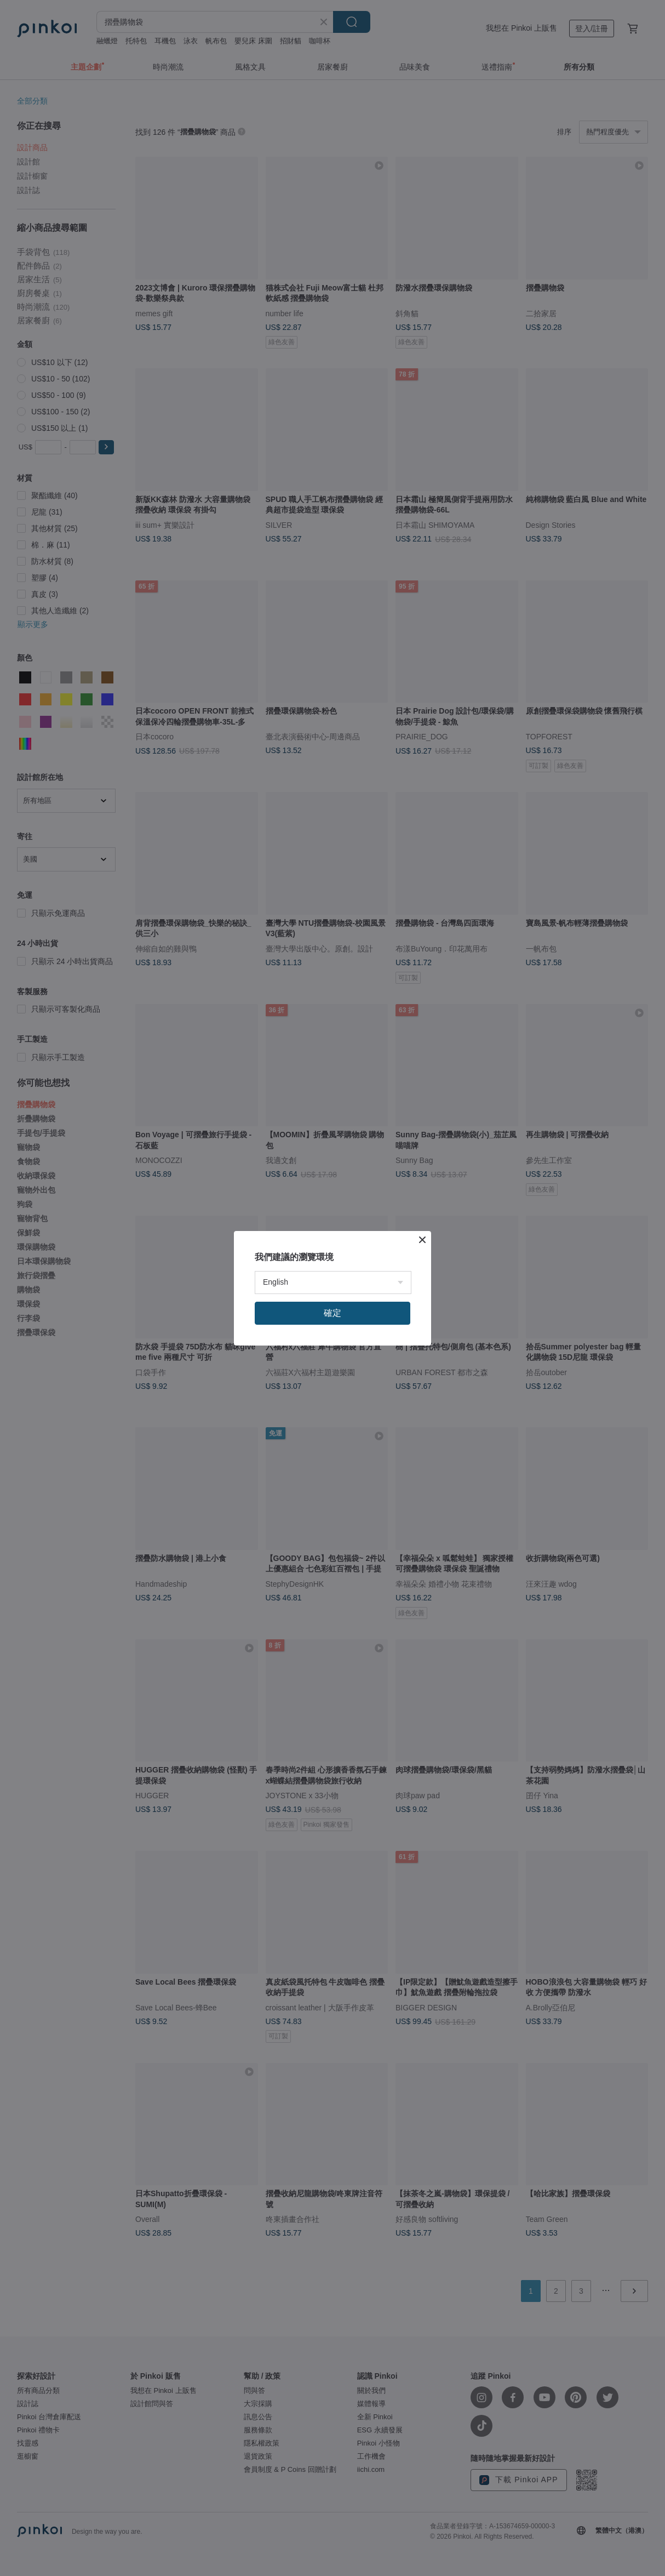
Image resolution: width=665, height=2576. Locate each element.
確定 (332, 1313)
